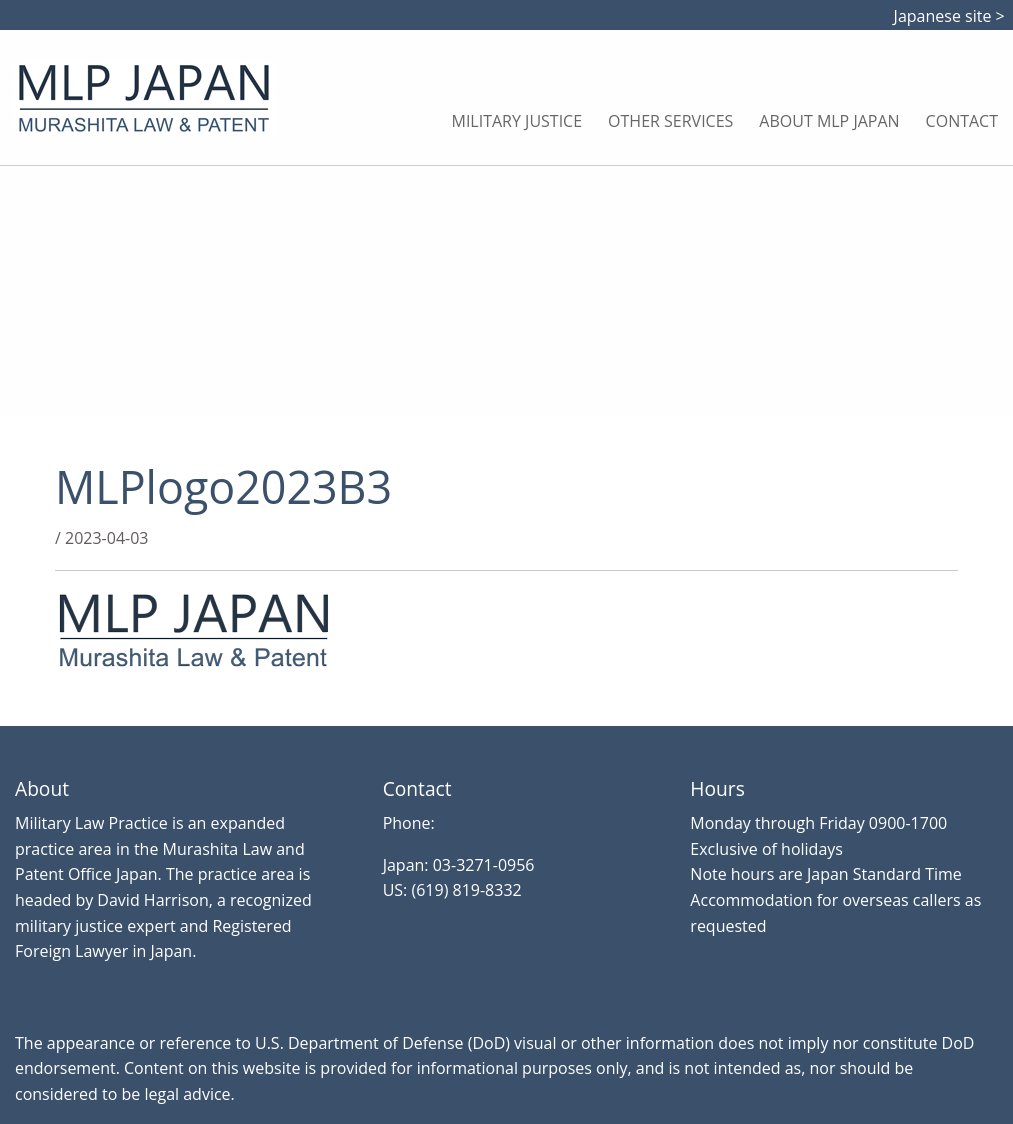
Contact (962, 121)
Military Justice (517, 121)
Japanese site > (953, 16)
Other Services (670, 121)
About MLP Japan (829, 121)
